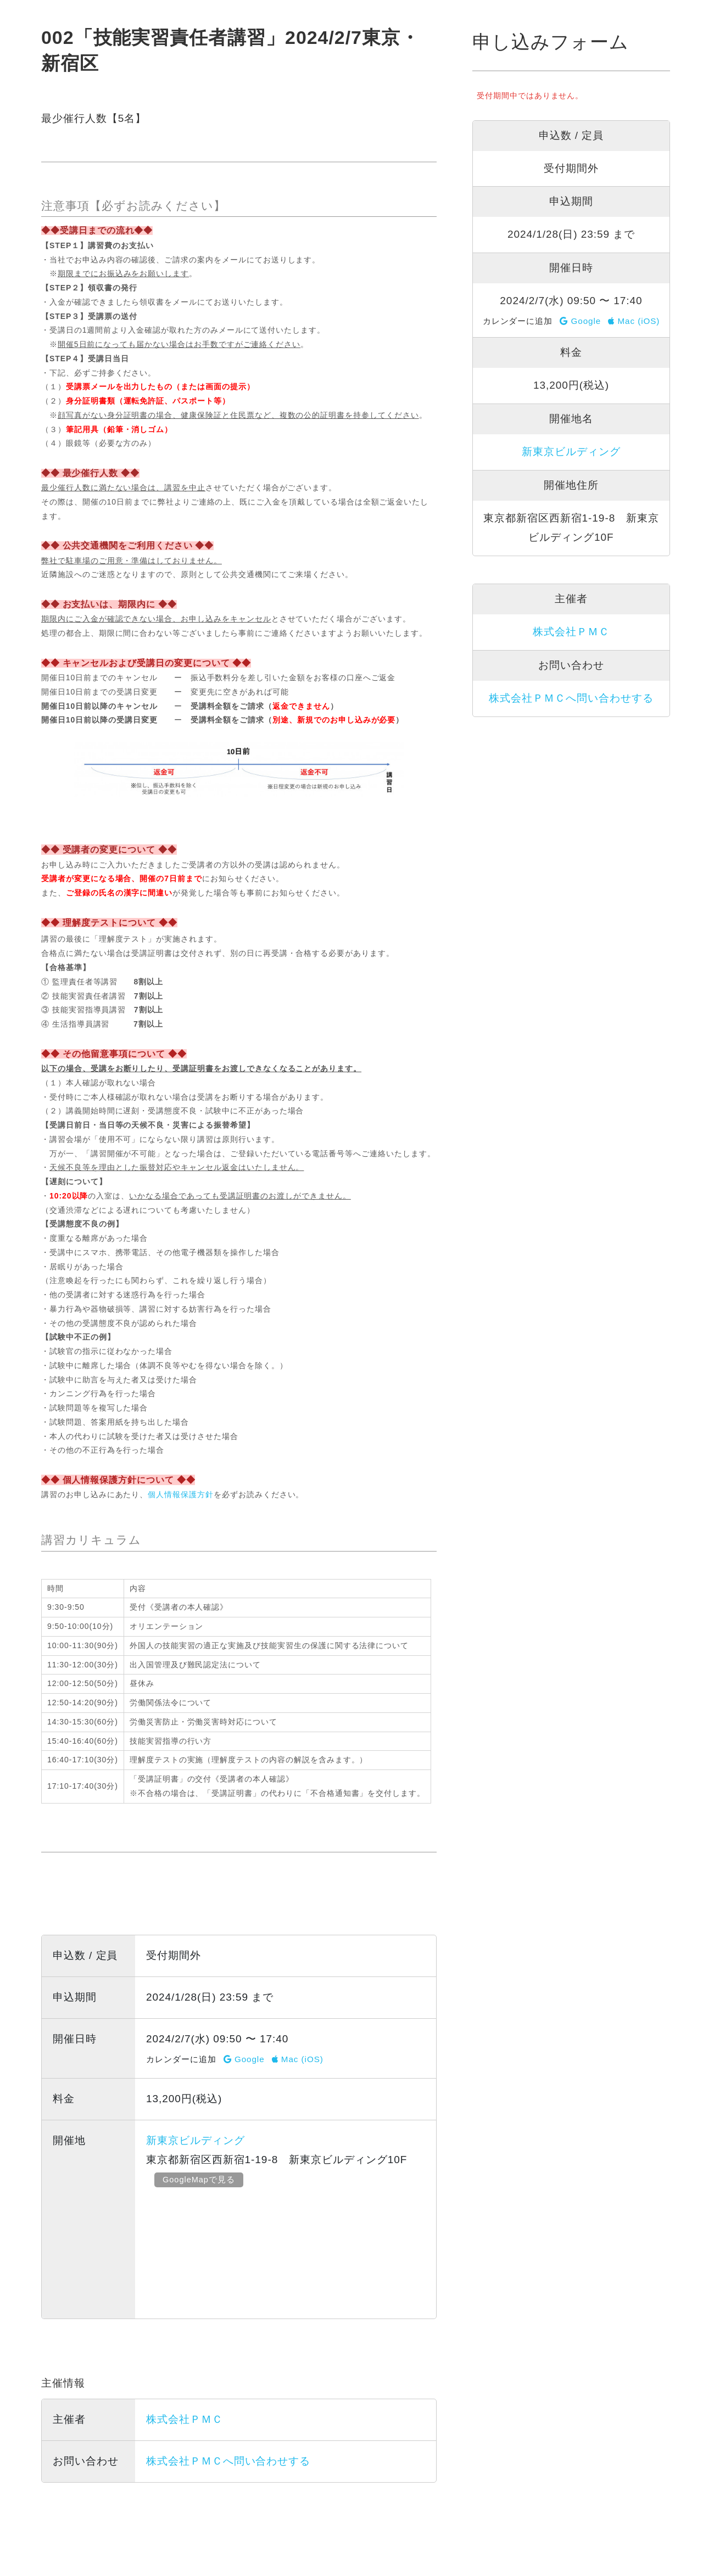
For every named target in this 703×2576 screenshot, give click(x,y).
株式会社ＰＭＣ (184, 2419)
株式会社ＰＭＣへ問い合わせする (228, 2461)
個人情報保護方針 (181, 1494)
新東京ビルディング (195, 2140)
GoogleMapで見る (199, 2179)
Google (244, 2059)
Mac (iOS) (297, 2059)
